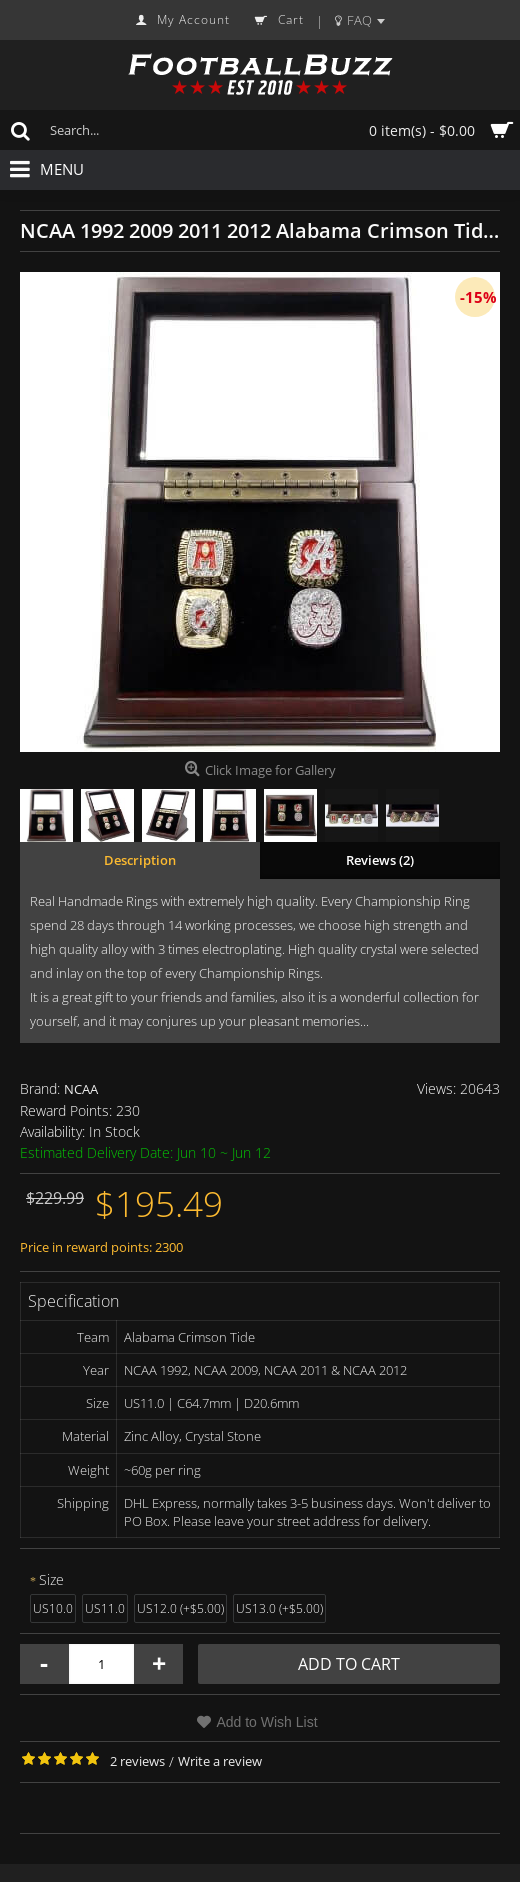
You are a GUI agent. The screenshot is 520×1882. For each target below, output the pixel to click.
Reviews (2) (380, 860)
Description (140, 860)
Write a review (220, 1761)
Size (51, 1579)
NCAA (81, 1089)
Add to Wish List (266, 1722)
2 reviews (137, 1761)
